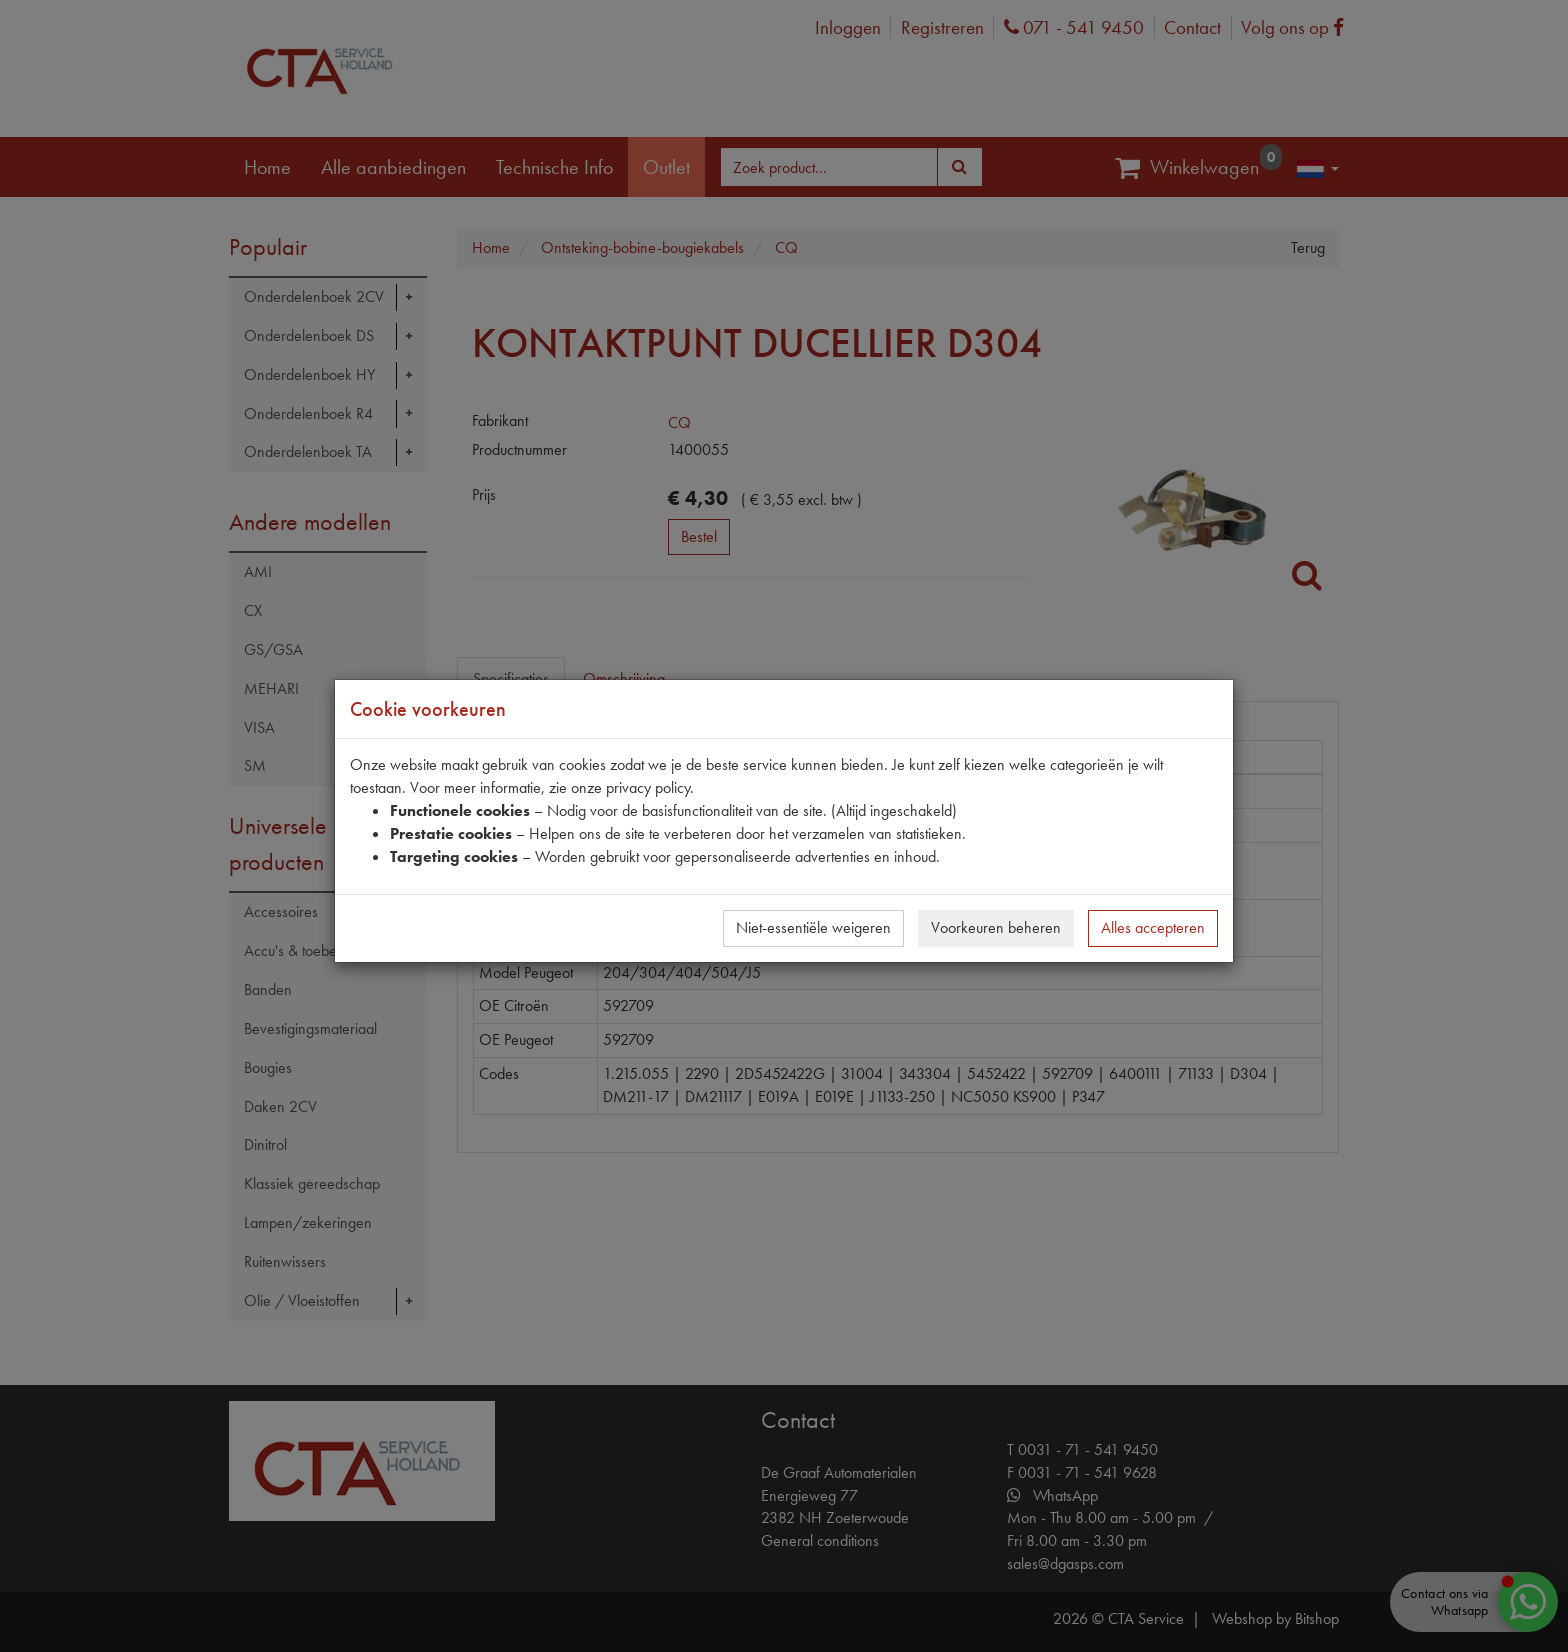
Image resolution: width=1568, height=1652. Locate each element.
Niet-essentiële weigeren (813, 927)
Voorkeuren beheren (996, 927)
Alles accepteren (1153, 927)
